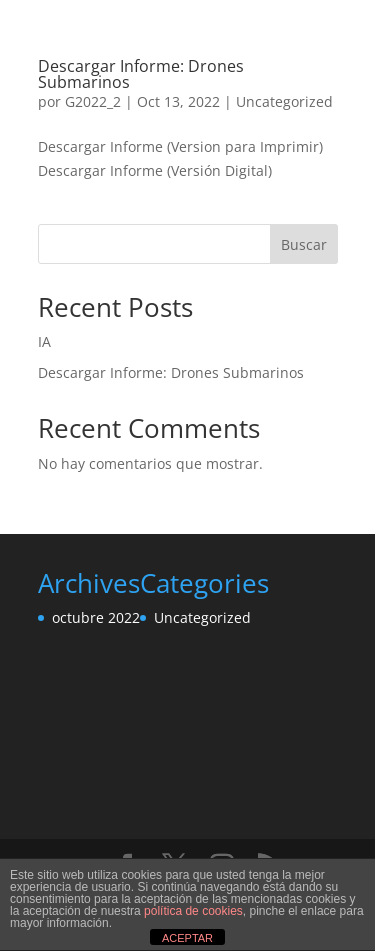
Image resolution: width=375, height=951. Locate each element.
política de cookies (193, 911)
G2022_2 (93, 101)
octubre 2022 (96, 617)
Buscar (304, 244)
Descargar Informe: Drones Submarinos (141, 74)
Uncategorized (284, 101)
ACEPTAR (187, 938)
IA (44, 341)
